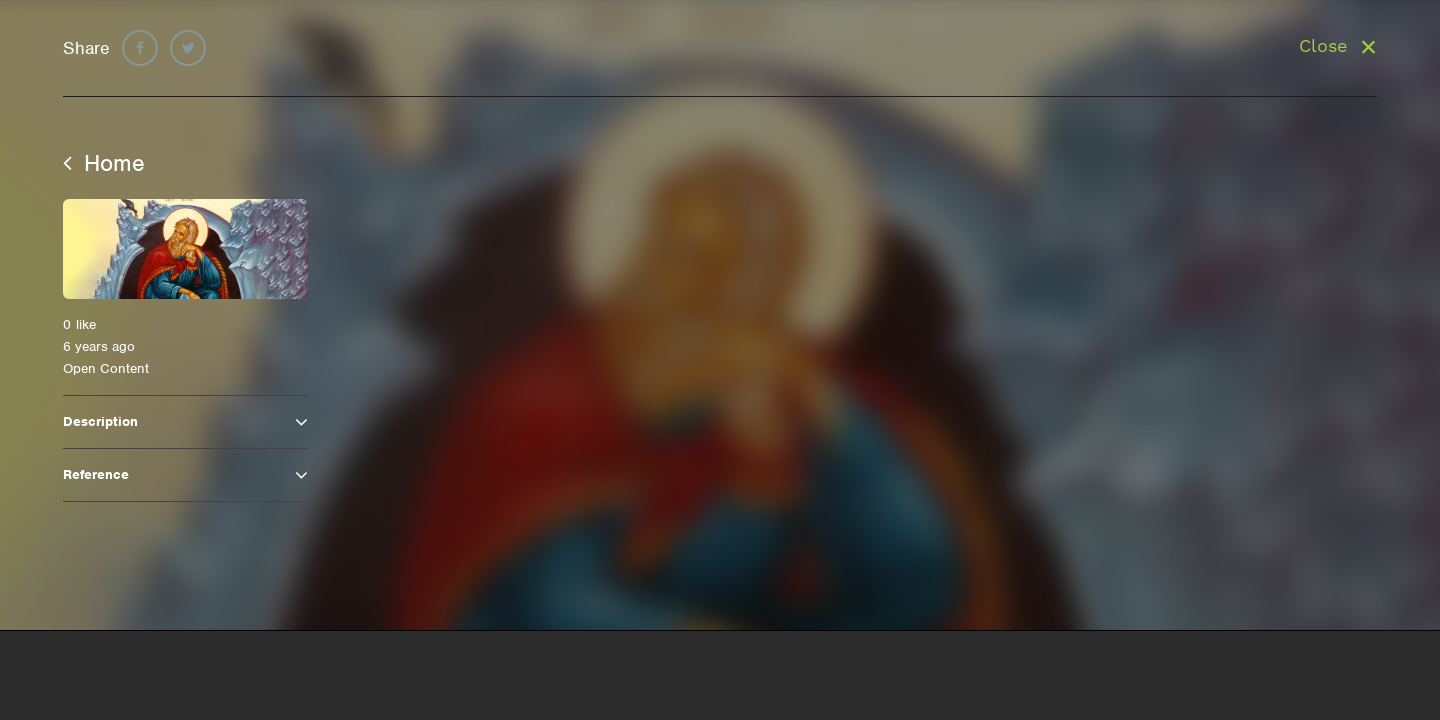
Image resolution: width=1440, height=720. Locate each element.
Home (104, 163)
